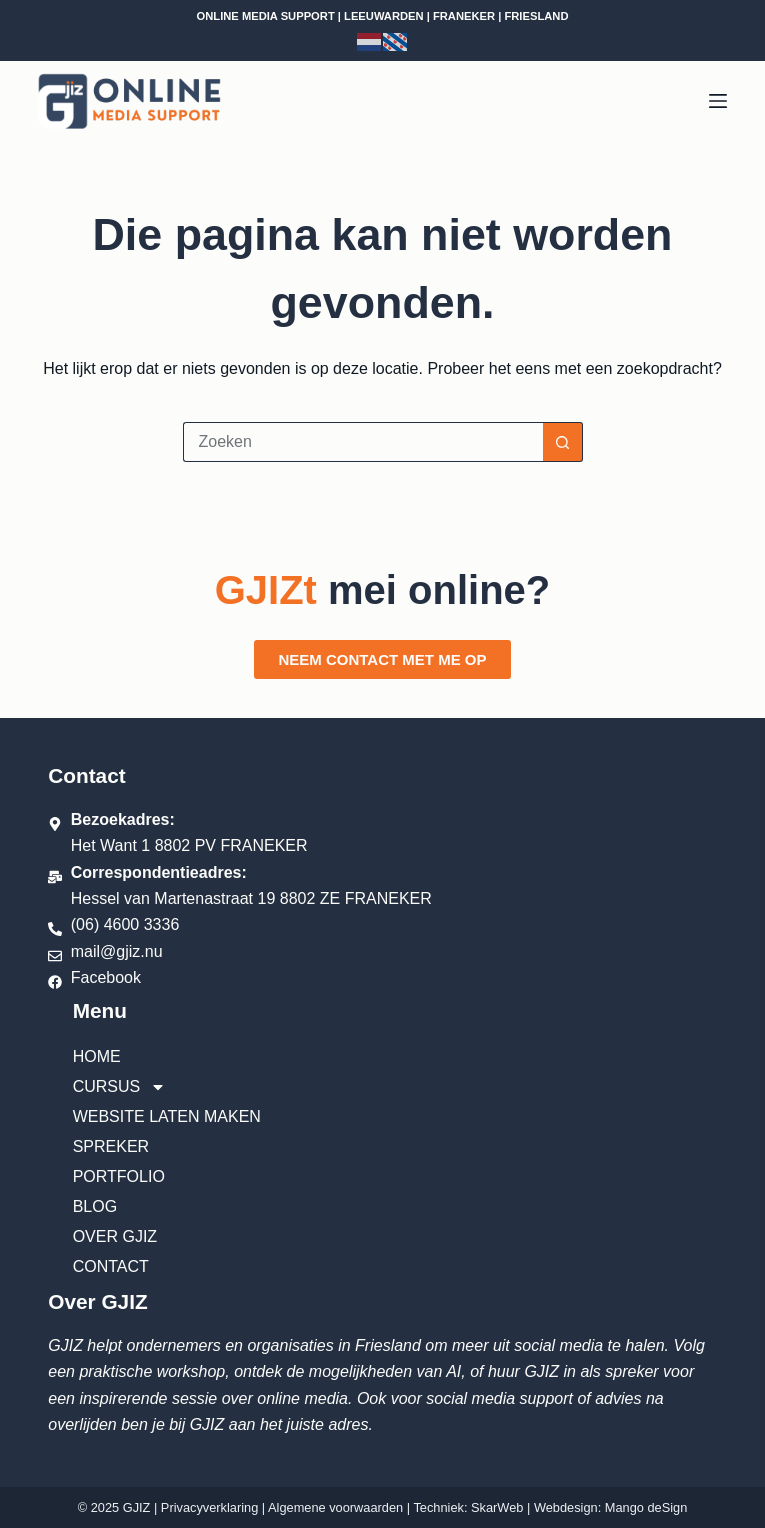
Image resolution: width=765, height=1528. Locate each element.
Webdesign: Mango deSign (610, 1507)
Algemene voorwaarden (335, 1507)
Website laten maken (167, 1116)
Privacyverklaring (209, 1507)
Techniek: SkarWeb (468, 1507)
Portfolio (119, 1176)
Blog (95, 1206)
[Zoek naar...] (363, 442)
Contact (111, 1266)
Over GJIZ (115, 1236)
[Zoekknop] (563, 442)
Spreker (111, 1146)
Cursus (120, 1087)
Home (97, 1056)
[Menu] (718, 101)
